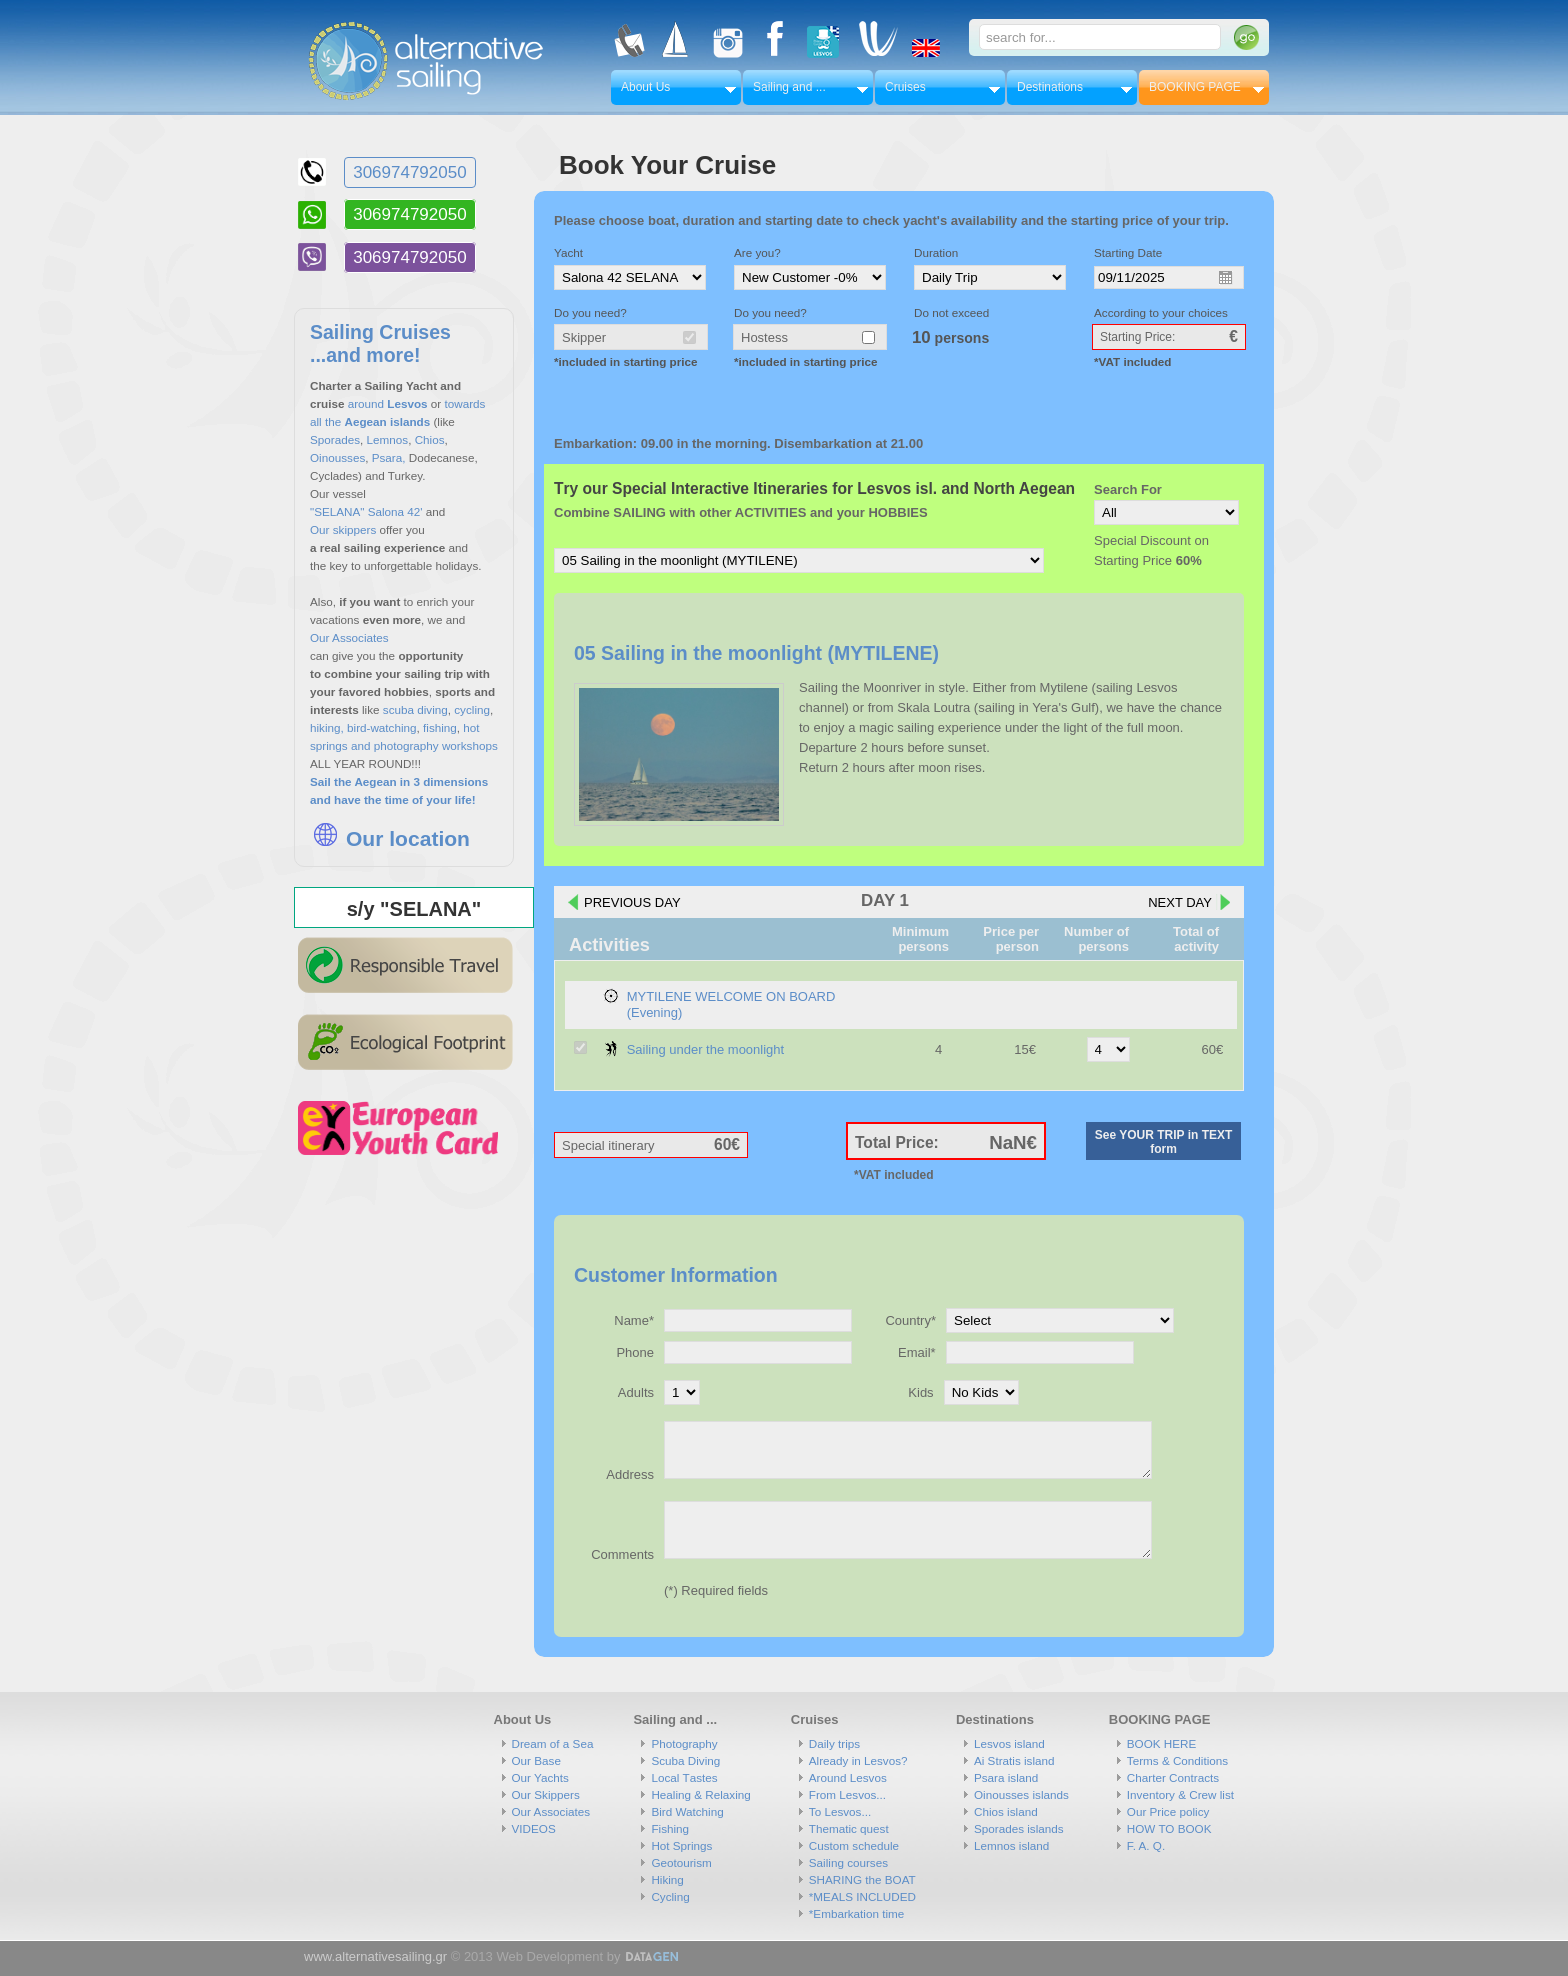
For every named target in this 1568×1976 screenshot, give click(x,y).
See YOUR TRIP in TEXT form (1164, 1142)
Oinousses (337, 457)
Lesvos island (1009, 1743)
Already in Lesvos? (858, 1760)
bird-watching (382, 727)
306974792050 (409, 172)
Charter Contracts (1173, 1777)
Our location (390, 838)
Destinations (1050, 87)
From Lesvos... (847, 1794)
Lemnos (388, 439)
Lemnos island (1011, 1845)
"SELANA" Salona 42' (366, 511)
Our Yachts (540, 1777)
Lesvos (407, 403)
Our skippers (343, 529)
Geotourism (681, 1862)
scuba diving (415, 709)
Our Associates (349, 637)
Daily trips (834, 1743)
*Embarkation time (857, 1913)
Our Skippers (546, 1794)
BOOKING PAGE (1195, 87)
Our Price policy (1168, 1811)
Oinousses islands (1021, 1794)
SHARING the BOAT (862, 1879)
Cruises (905, 87)
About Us (645, 87)
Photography (684, 1743)
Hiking (667, 1879)
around (366, 403)
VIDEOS (534, 1828)
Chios (430, 439)
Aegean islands (388, 421)
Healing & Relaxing (700, 1794)
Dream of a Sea (553, 1743)
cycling (472, 709)
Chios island (1006, 1811)
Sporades (335, 439)
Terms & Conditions (1177, 1760)
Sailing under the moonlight (706, 1049)
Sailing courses (848, 1862)
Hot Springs (681, 1845)
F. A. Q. (1146, 1845)
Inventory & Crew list (1180, 1794)
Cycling (670, 1896)
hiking (325, 727)
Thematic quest (849, 1828)
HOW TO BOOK (1169, 1828)
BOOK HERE (1162, 1743)
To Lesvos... (840, 1811)
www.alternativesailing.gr (375, 1956)
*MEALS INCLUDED (862, 1896)
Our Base (536, 1760)
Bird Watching (687, 1811)
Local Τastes (684, 1777)
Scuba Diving (685, 1760)
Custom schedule (854, 1845)
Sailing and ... (789, 87)
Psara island (1006, 1777)
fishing (438, 727)
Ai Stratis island (1014, 1760)
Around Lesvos (848, 1777)
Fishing (670, 1828)
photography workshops (436, 745)
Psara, (389, 457)
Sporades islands (1019, 1828)
